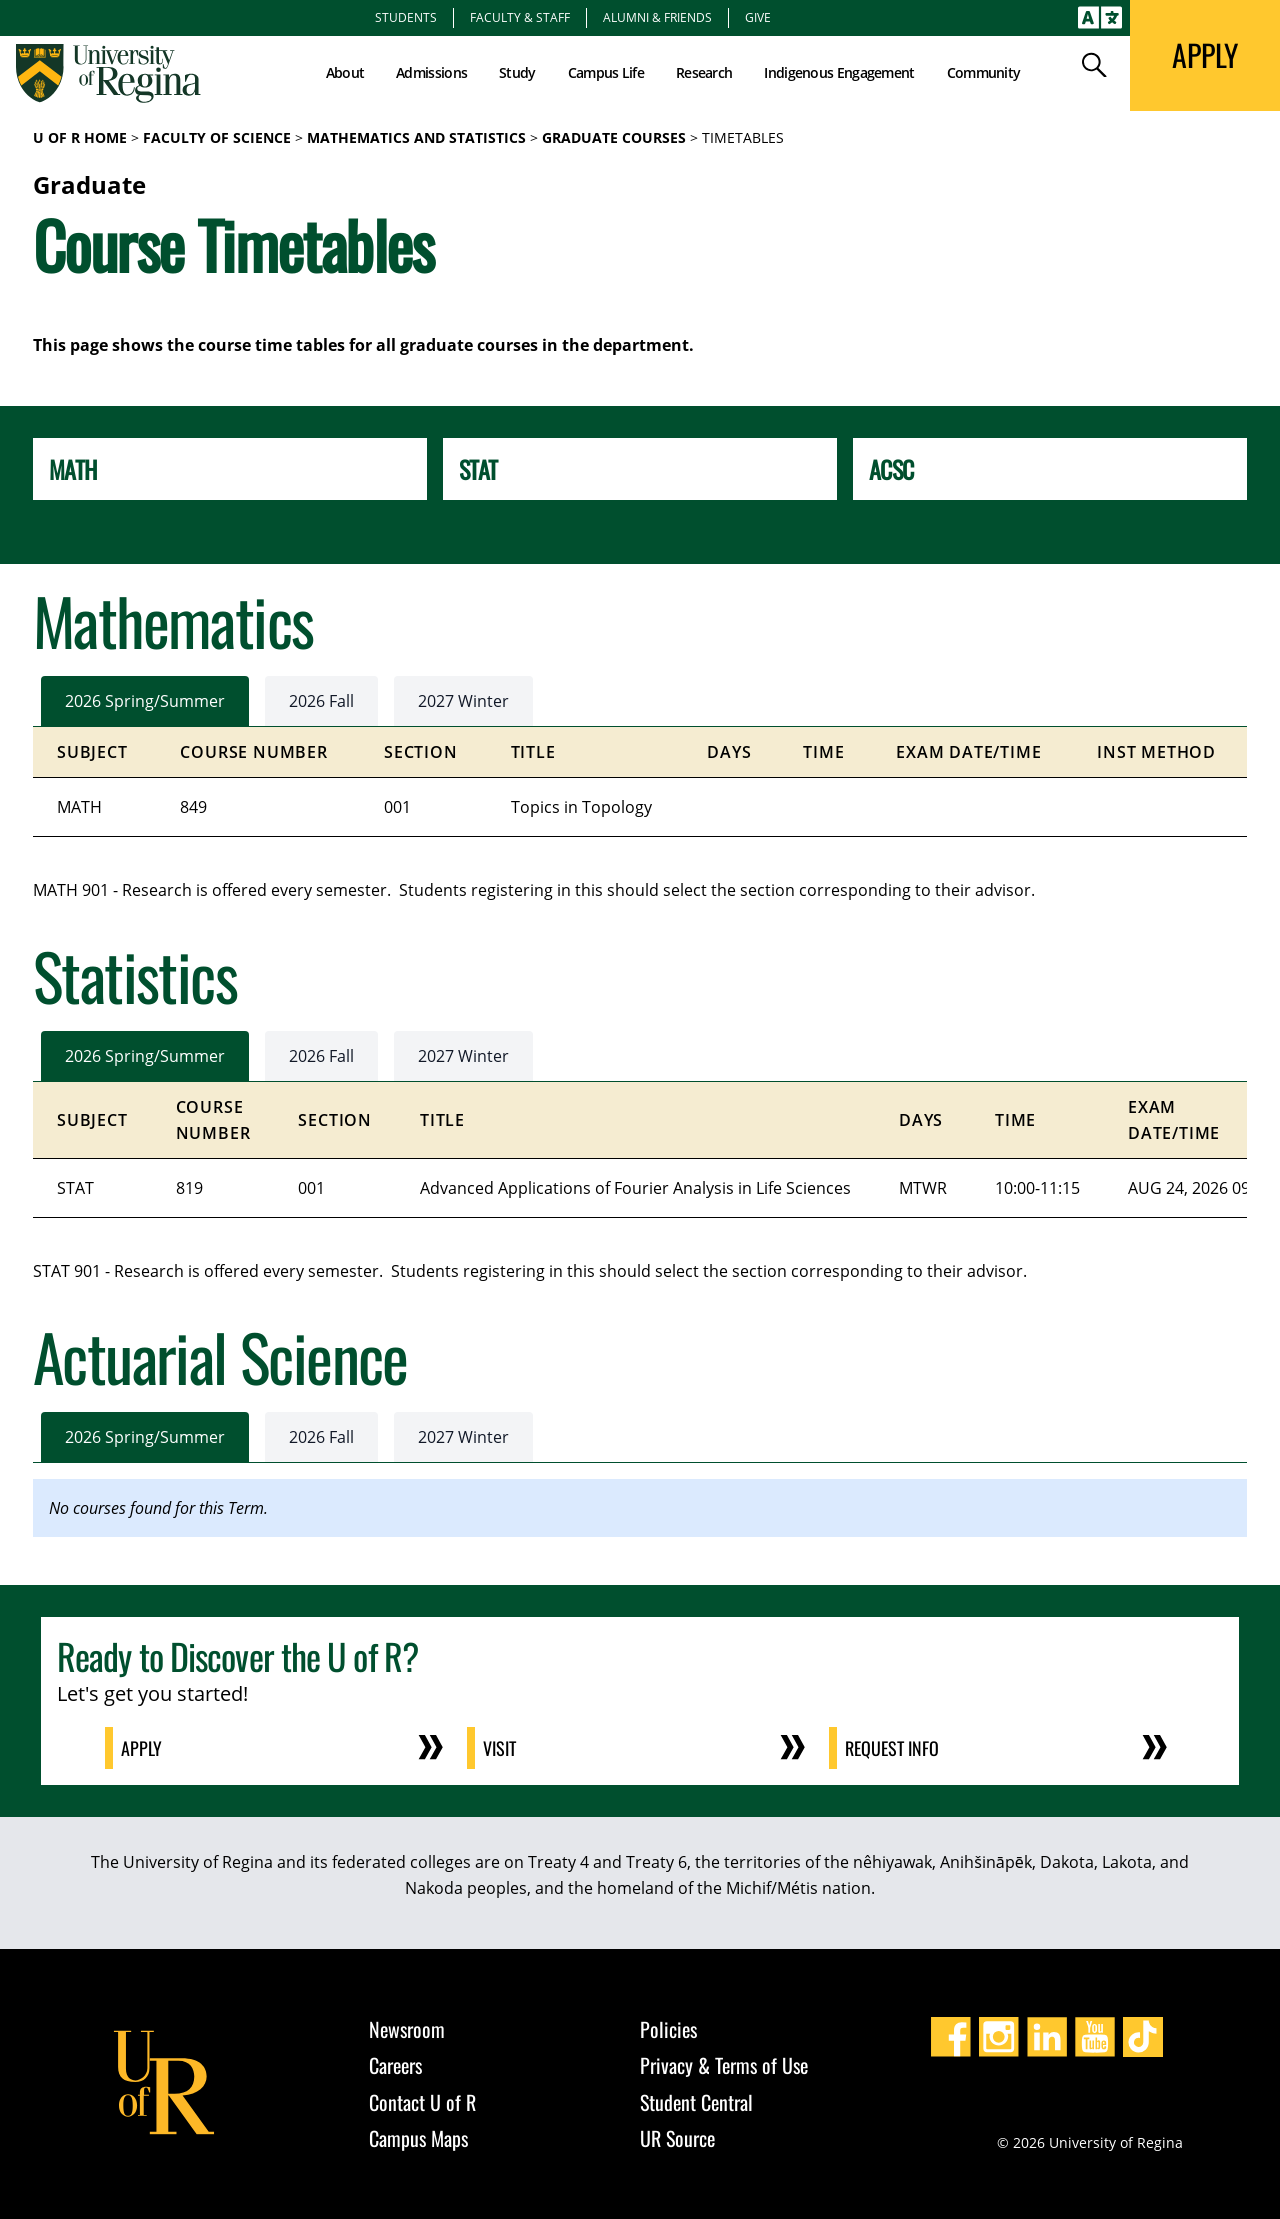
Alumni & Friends (657, 17)
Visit (499, 1748)
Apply (141, 1748)
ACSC (891, 469)
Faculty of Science (217, 137)
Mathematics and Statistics (416, 137)
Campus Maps (418, 2138)
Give (758, 17)
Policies (668, 2029)
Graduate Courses (614, 137)
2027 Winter (463, 701)
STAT (478, 469)
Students (406, 17)
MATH (72, 469)
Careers (395, 2065)
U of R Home (80, 137)
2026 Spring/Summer (145, 701)
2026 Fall (321, 701)
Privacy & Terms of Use (724, 2065)
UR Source (677, 2138)
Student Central (696, 2102)
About (345, 72)
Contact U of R (422, 2102)
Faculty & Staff (520, 17)
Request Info (892, 1748)
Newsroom (407, 2029)
